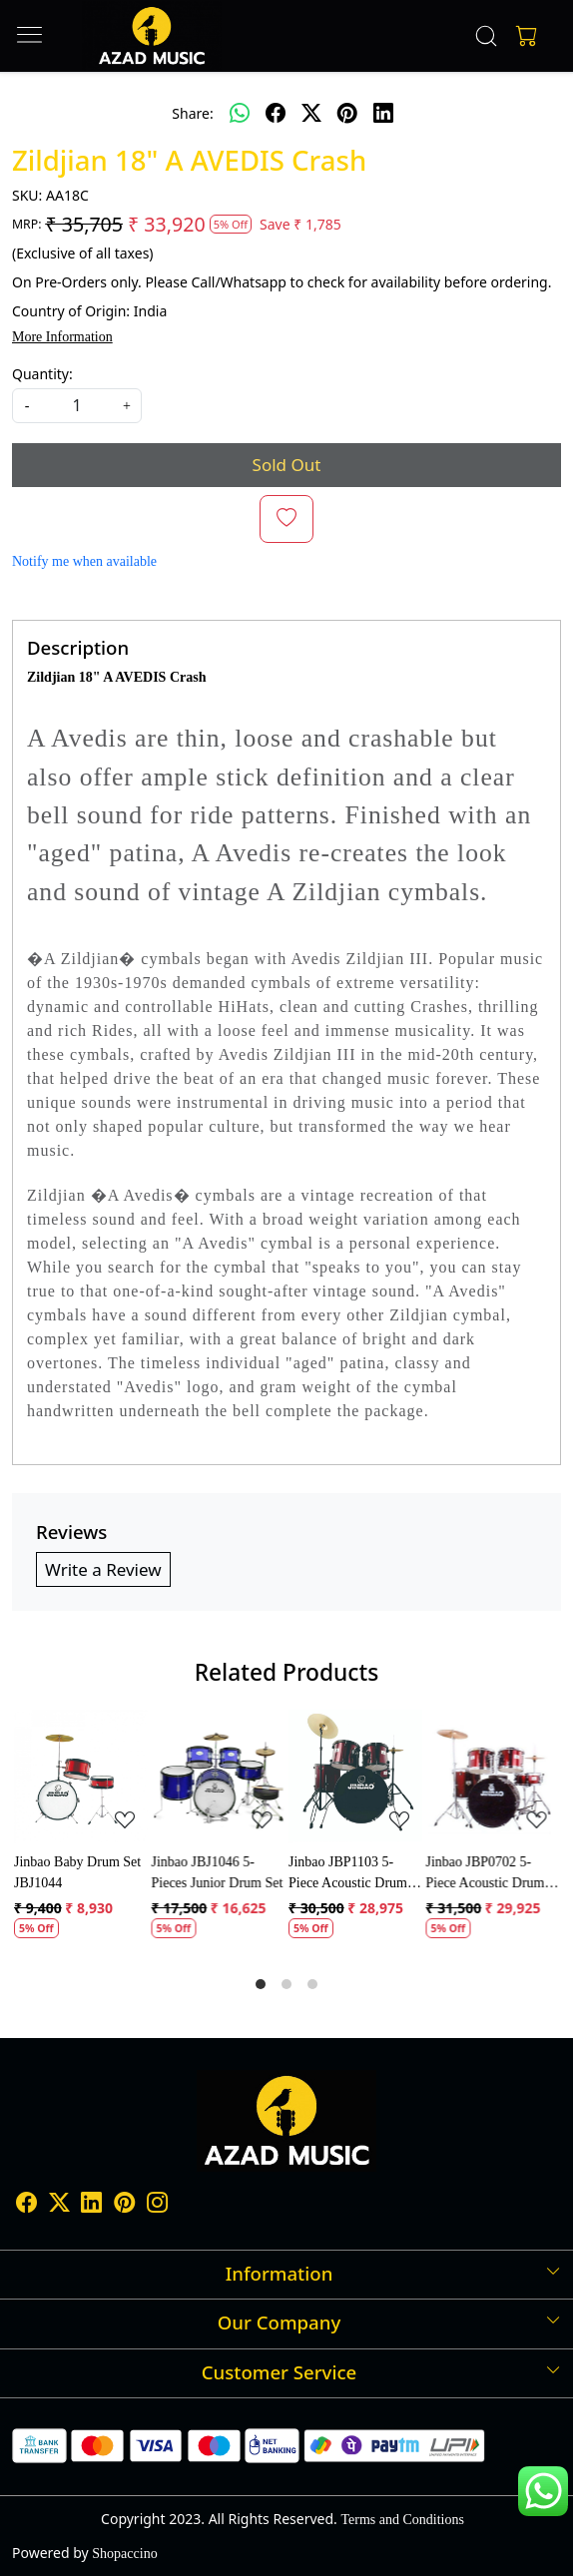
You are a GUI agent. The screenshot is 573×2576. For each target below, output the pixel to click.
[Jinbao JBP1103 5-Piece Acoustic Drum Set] (355, 1776)
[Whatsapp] (240, 113)
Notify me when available (84, 561)
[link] (485, 36)
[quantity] (77, 405)
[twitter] (311, 113)
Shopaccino (124, 2553)
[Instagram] (157, 2205)
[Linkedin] (91, 2205)
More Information (62, 336)
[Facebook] (26, 2205)
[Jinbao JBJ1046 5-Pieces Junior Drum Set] (219, 1776)
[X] (59, 2205)
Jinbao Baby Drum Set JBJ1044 (77, 1872)
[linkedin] (383, 113)
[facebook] (275, 113)
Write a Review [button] (103, 1569)
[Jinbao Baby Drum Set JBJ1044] (81, 1776)
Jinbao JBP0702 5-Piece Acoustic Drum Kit (485, 1873)
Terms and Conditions (401, 2519)
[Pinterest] (124, 2205)
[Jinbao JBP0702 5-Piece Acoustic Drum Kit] (493, 1776)
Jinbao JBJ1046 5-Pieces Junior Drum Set (218, 1872)
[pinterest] (347, 113)
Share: (192, 113)
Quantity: (42, 373)
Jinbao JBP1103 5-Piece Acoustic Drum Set (347, 1873)
